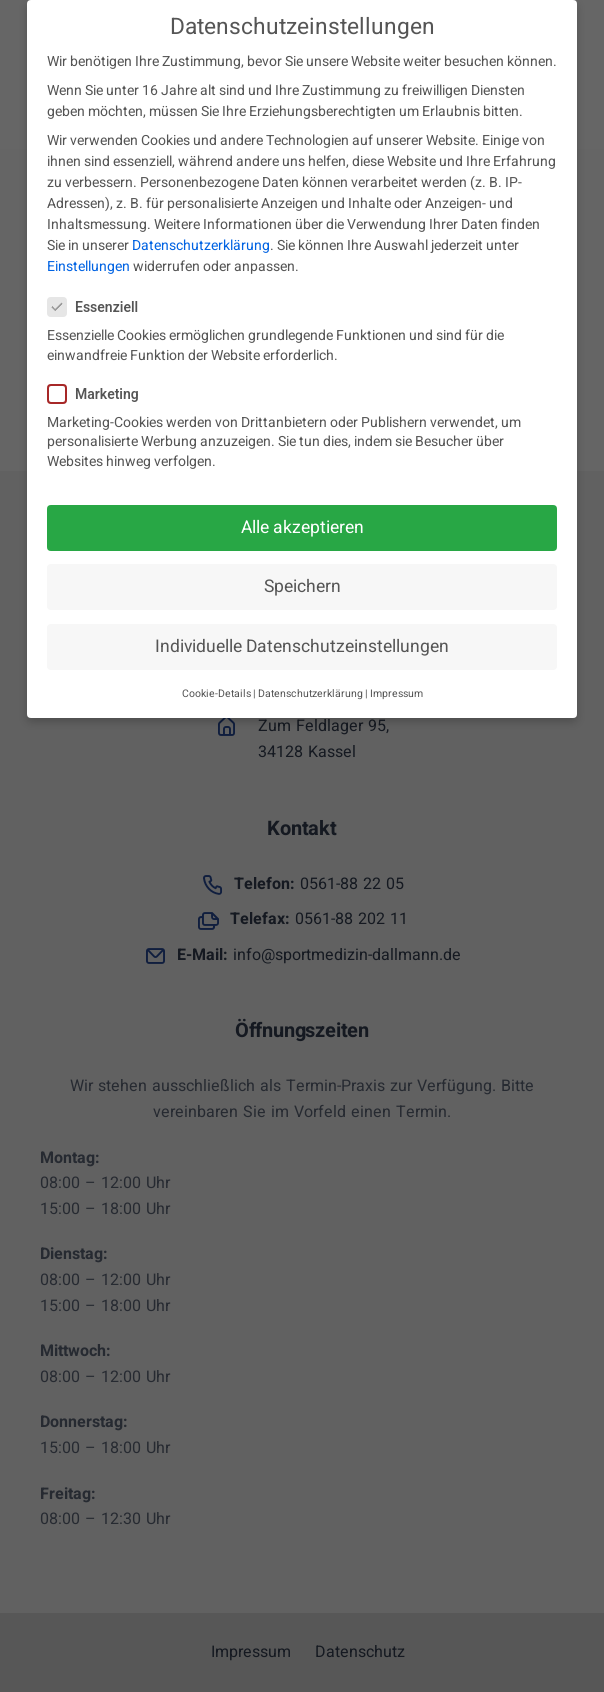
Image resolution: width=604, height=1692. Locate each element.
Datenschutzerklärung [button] (310, 688)
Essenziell (99, 302)
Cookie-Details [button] (216, 688)
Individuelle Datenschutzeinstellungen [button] (302, 640)
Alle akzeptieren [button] (302, 521)
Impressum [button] (396, 688)
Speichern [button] (302, 580)
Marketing (99, 388)
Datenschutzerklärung (201, 240)
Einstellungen (88, 261)
